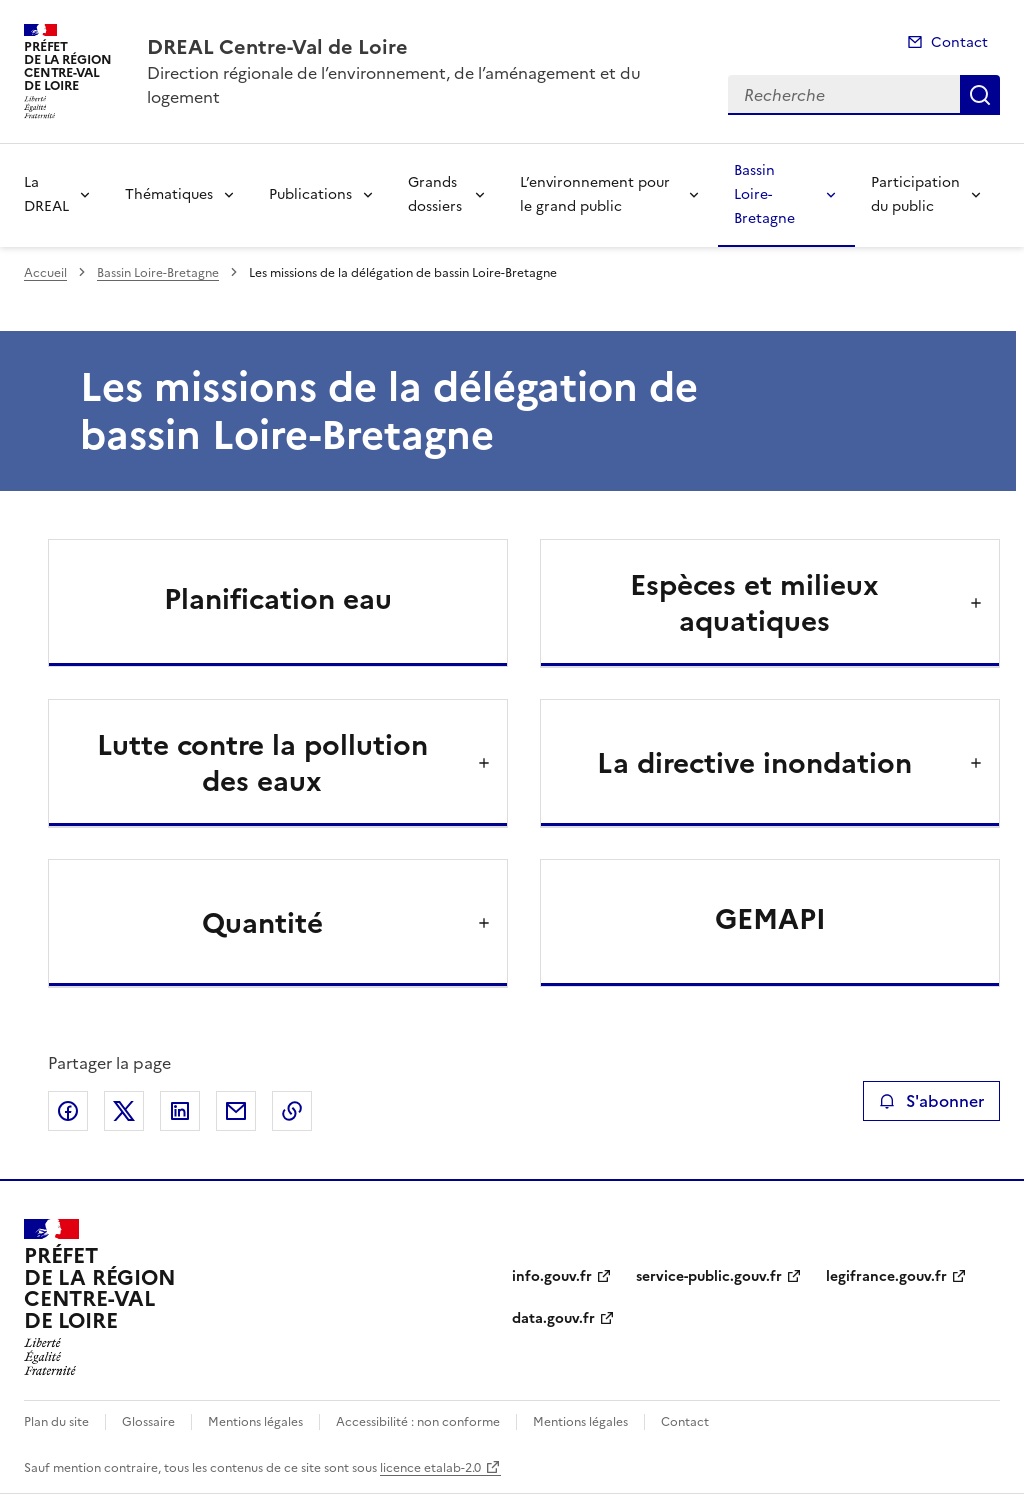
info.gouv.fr (552, 1276)
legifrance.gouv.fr (886, 1276)
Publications (310, 194)
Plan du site (56, 1422)
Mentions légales (255, 1422)
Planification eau (278, 599)
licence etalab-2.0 (430, 1468)
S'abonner (931, 1101)
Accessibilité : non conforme (418, 1422)
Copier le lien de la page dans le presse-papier (292, 1111)
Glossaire (148, 1422)
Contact (959, 42)
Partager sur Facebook (68, 1111)
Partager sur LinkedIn (180, 1111)
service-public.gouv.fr (709, 1276)
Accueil (45, 273)
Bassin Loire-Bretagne (764, 194)
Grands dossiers (435, 194)
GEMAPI (770, 919)
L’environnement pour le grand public (595, 194)
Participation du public (915, 194)
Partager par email (236, 1111)
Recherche (980, 95)
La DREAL (46, 194)
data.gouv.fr (553, 1318)
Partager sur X (124, 1111)
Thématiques (169, 194)
